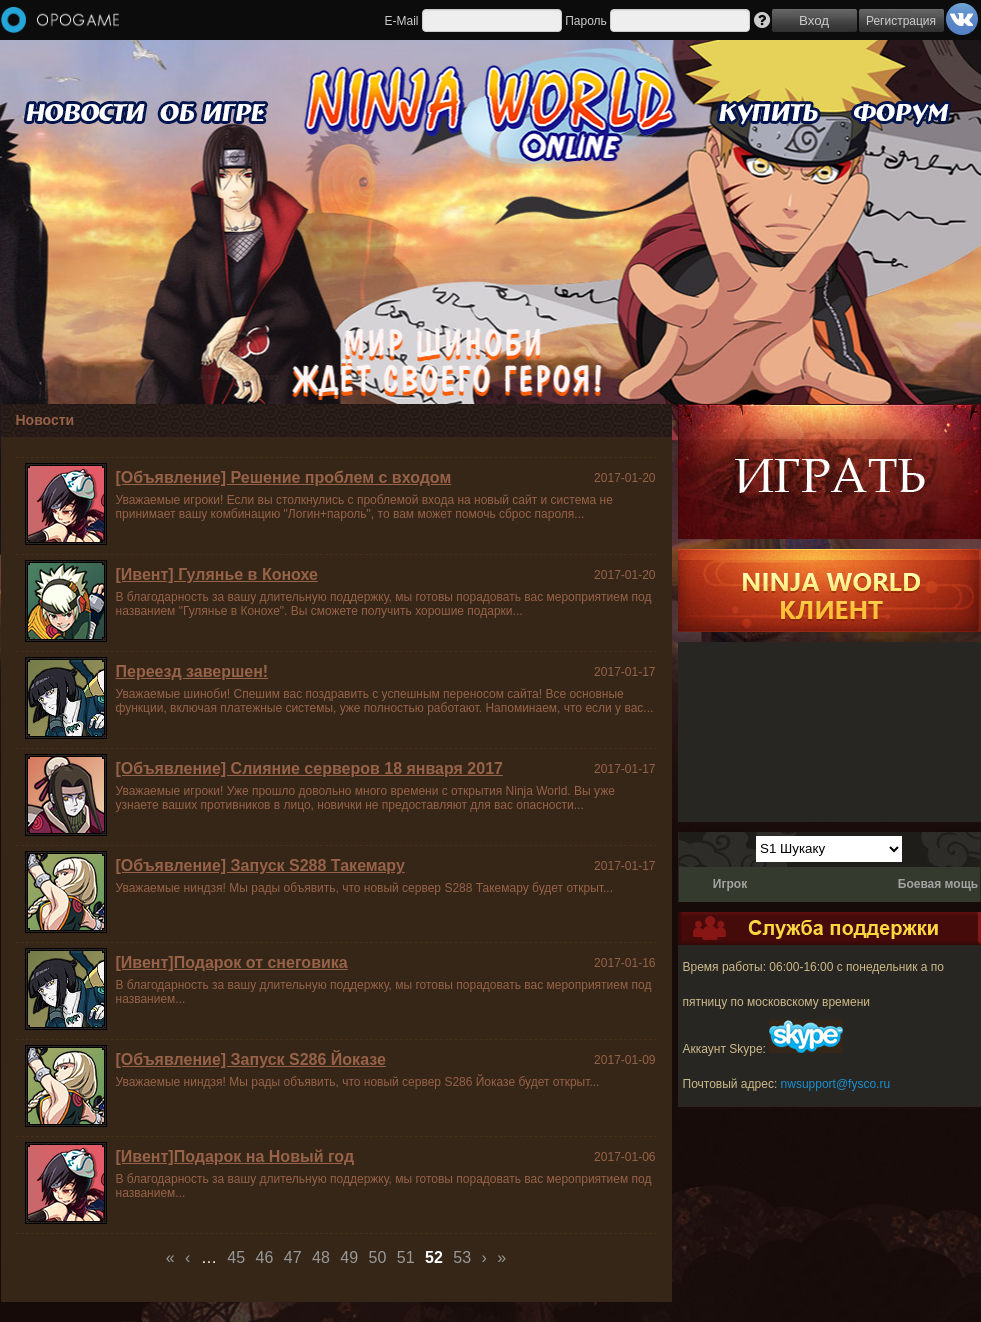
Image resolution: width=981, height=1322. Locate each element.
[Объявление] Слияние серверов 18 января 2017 (309, 768)
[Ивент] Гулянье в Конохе (217, 574)
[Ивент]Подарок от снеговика (232, 962)
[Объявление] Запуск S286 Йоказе (251, 1059)
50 (378, 1257)
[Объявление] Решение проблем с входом (284, 477)
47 (293, 1257)
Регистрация (901, 21)
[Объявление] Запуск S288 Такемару (260, 865)
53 (462, 1257)
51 (406, 1257)
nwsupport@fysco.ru (836, 1084)
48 (321, 1257)
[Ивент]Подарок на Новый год (235, 1156)
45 (236, 1257)
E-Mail (401, 21)
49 (349, 1257)
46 (265, 1257)
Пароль (586, 21)
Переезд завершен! (192, 671)
